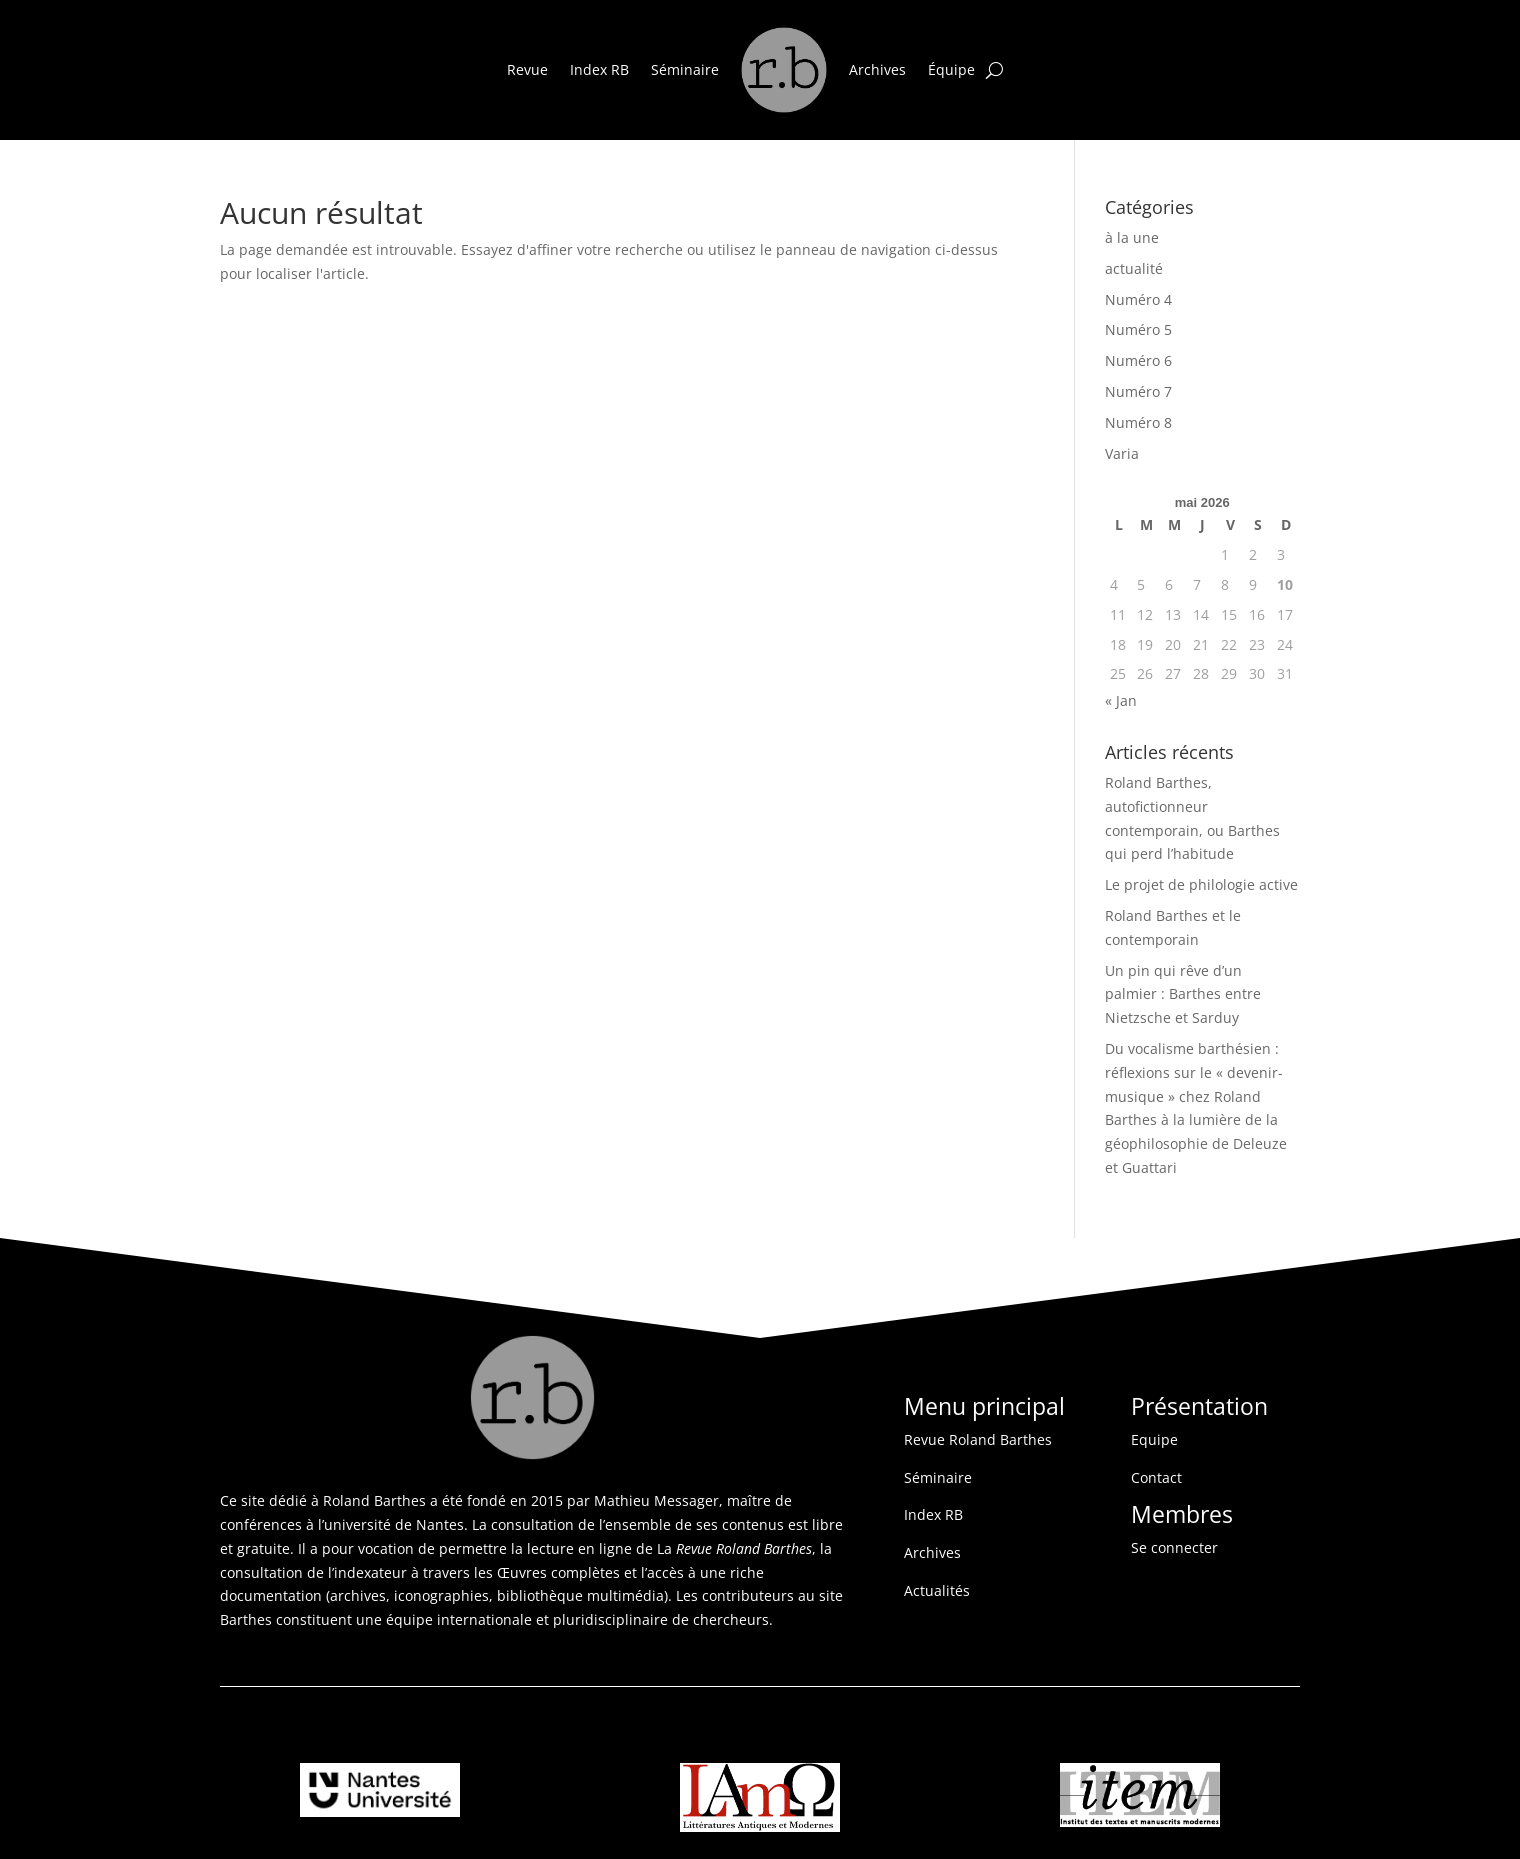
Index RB (599, 69)
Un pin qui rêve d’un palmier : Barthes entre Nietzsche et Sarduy (1183, 994)
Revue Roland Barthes (978, 1439)
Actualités (937, 1590)
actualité (1134, 268)
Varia (1122, 453)
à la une (1132, 237)
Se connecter (1174, 1547)
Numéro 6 (1138, 360)
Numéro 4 (1138, 299)
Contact (1156, 1477)
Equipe (1154, 1439)
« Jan (1121, 700)
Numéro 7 (1138, 391)
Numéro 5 (1138, 329)
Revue (527, 69)
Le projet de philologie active (1201, 884)
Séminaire (685, 69)
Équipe (951, 69)
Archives (877, 69)
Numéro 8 (1138, 422)
